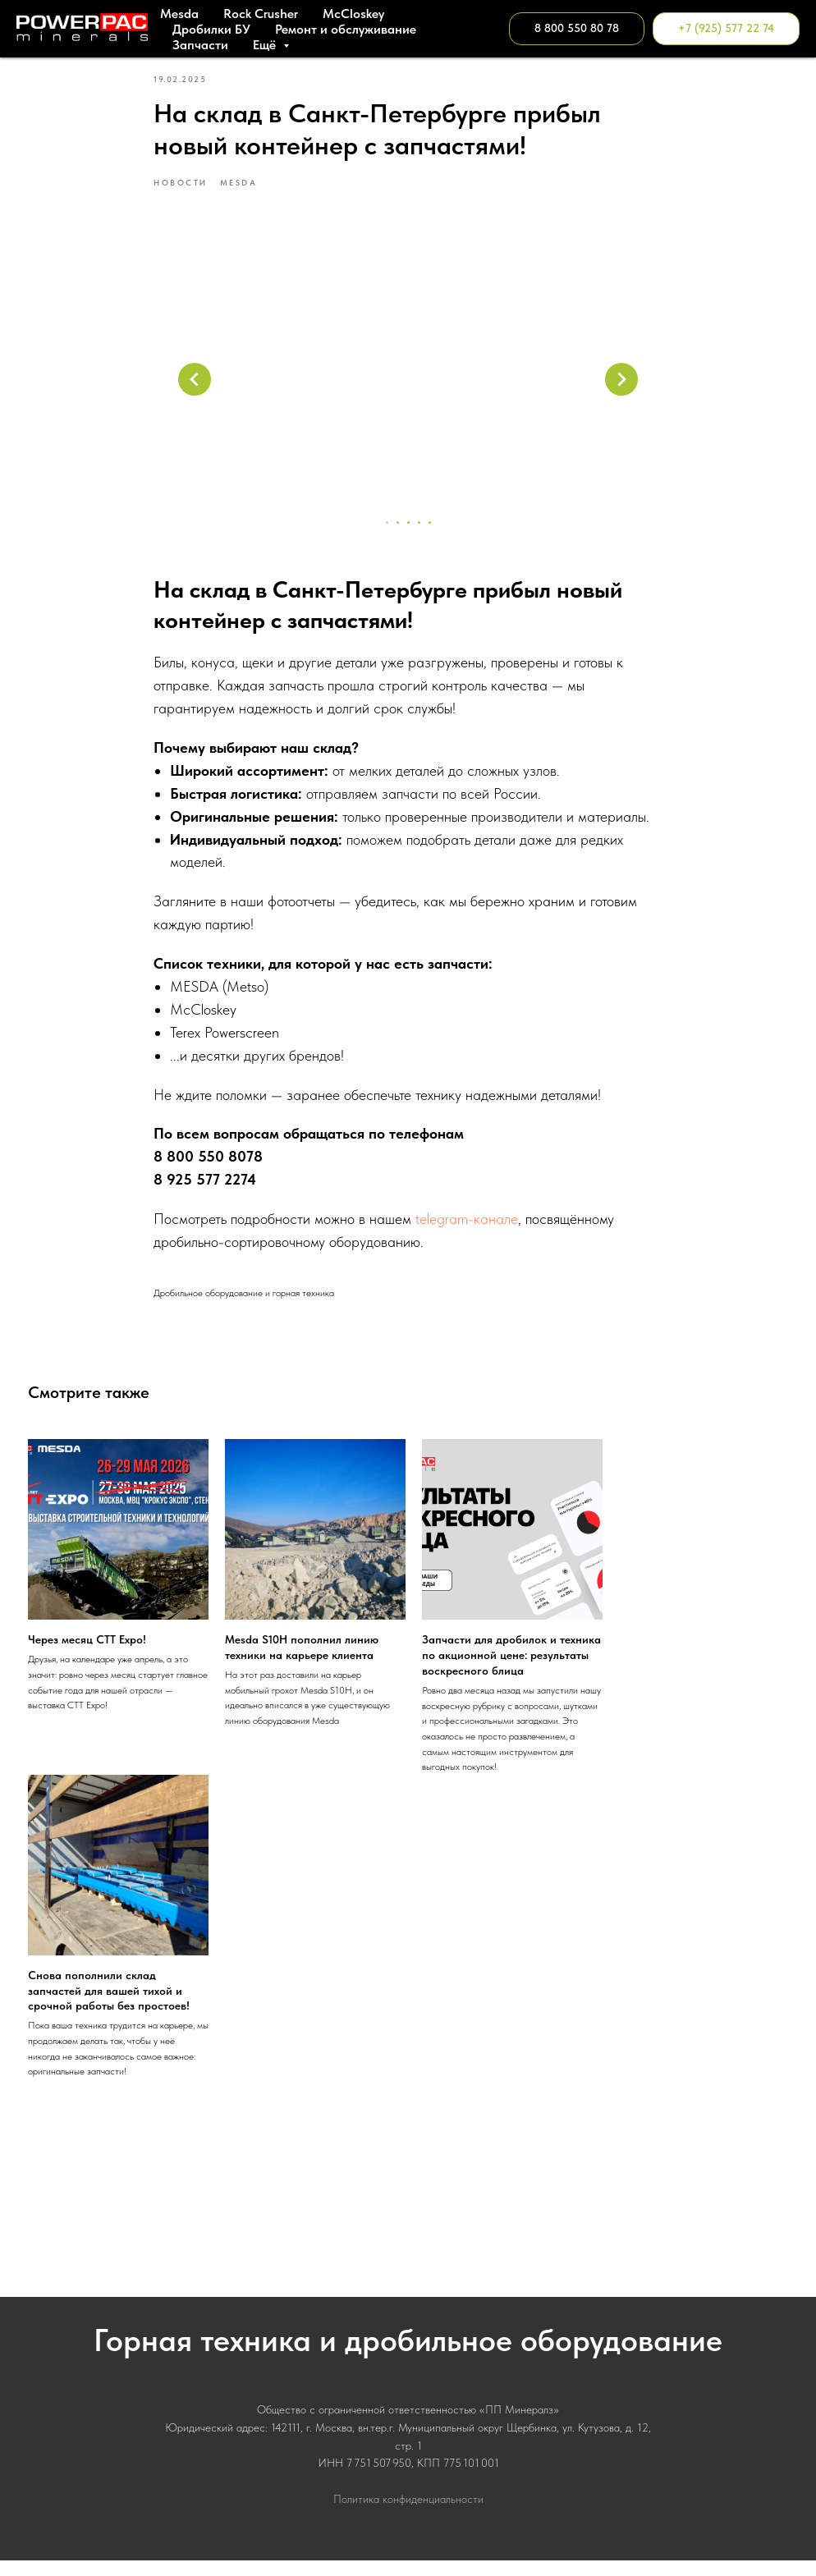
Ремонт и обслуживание (345, 29)
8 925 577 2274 (205, 1186)
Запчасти (200, 45)
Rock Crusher (260, 13)
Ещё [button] (266, 45)
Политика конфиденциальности (408, 2513)
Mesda (179, 13)
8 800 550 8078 (208, 1164)
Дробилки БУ (211, 29)
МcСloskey (353, 13)
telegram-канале (466, 1226)
